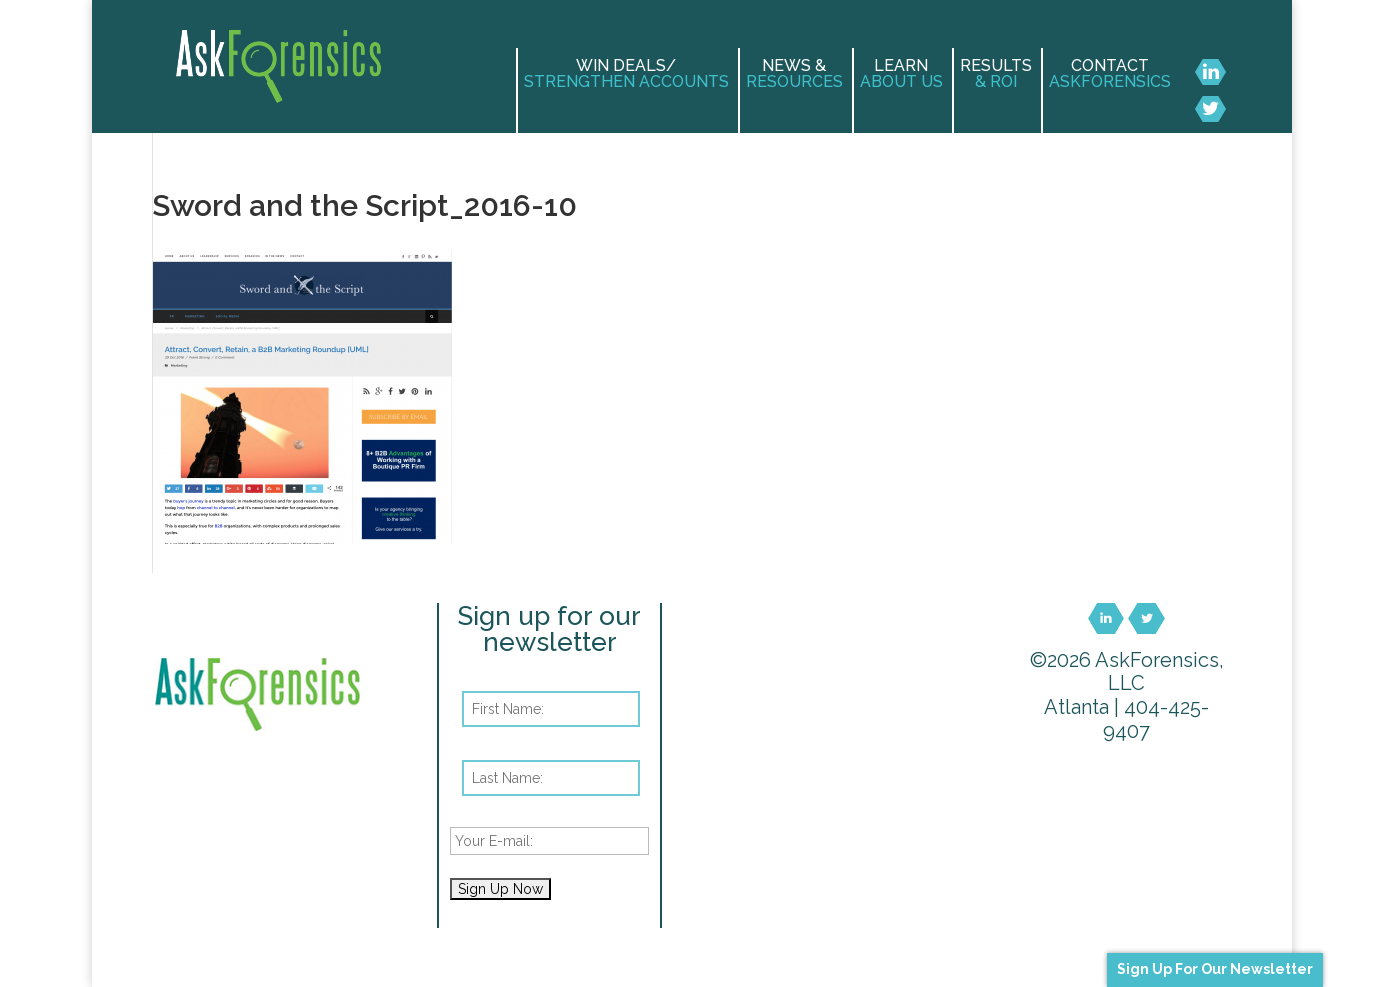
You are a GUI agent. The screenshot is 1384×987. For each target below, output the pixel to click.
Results (996, 74)
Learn (901, 74)
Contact (1110, 74)
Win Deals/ (626, 74)
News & (794, 74)
